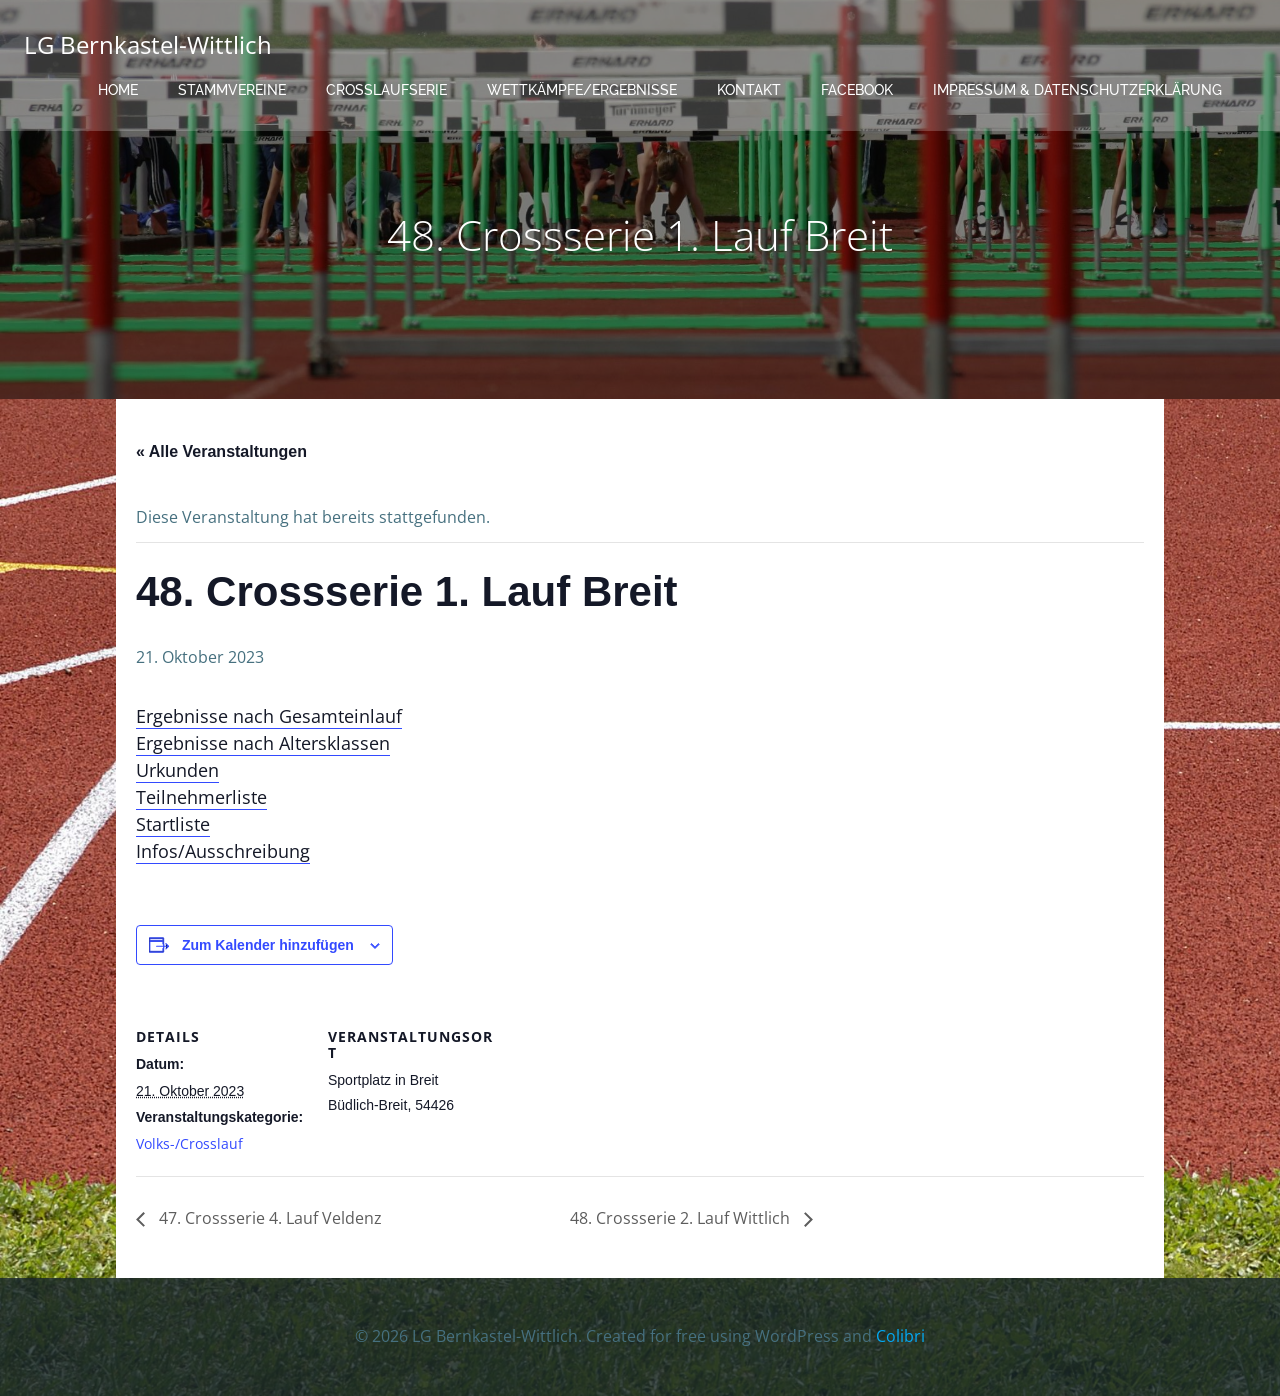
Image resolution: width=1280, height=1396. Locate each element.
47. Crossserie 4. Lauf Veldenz (268, 1218)
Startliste (173, 824)
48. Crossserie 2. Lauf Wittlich (682, 1218)
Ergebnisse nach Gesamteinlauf (269, 716)
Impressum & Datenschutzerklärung (1077, 90)
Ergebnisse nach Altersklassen (263, 743)
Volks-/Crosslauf (189, 1143)
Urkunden (177, 770)
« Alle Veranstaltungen (221, 451)
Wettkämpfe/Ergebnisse (582, 90)
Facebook (857, 90)
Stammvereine (232, 90)
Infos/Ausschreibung (223, 851)
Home (118, 90)
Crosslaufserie (386, 90)
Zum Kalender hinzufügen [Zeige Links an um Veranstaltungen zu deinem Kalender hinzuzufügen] (268, 945)
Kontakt (749, 90)
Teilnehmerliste (201, 797)
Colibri (900, 1336)
